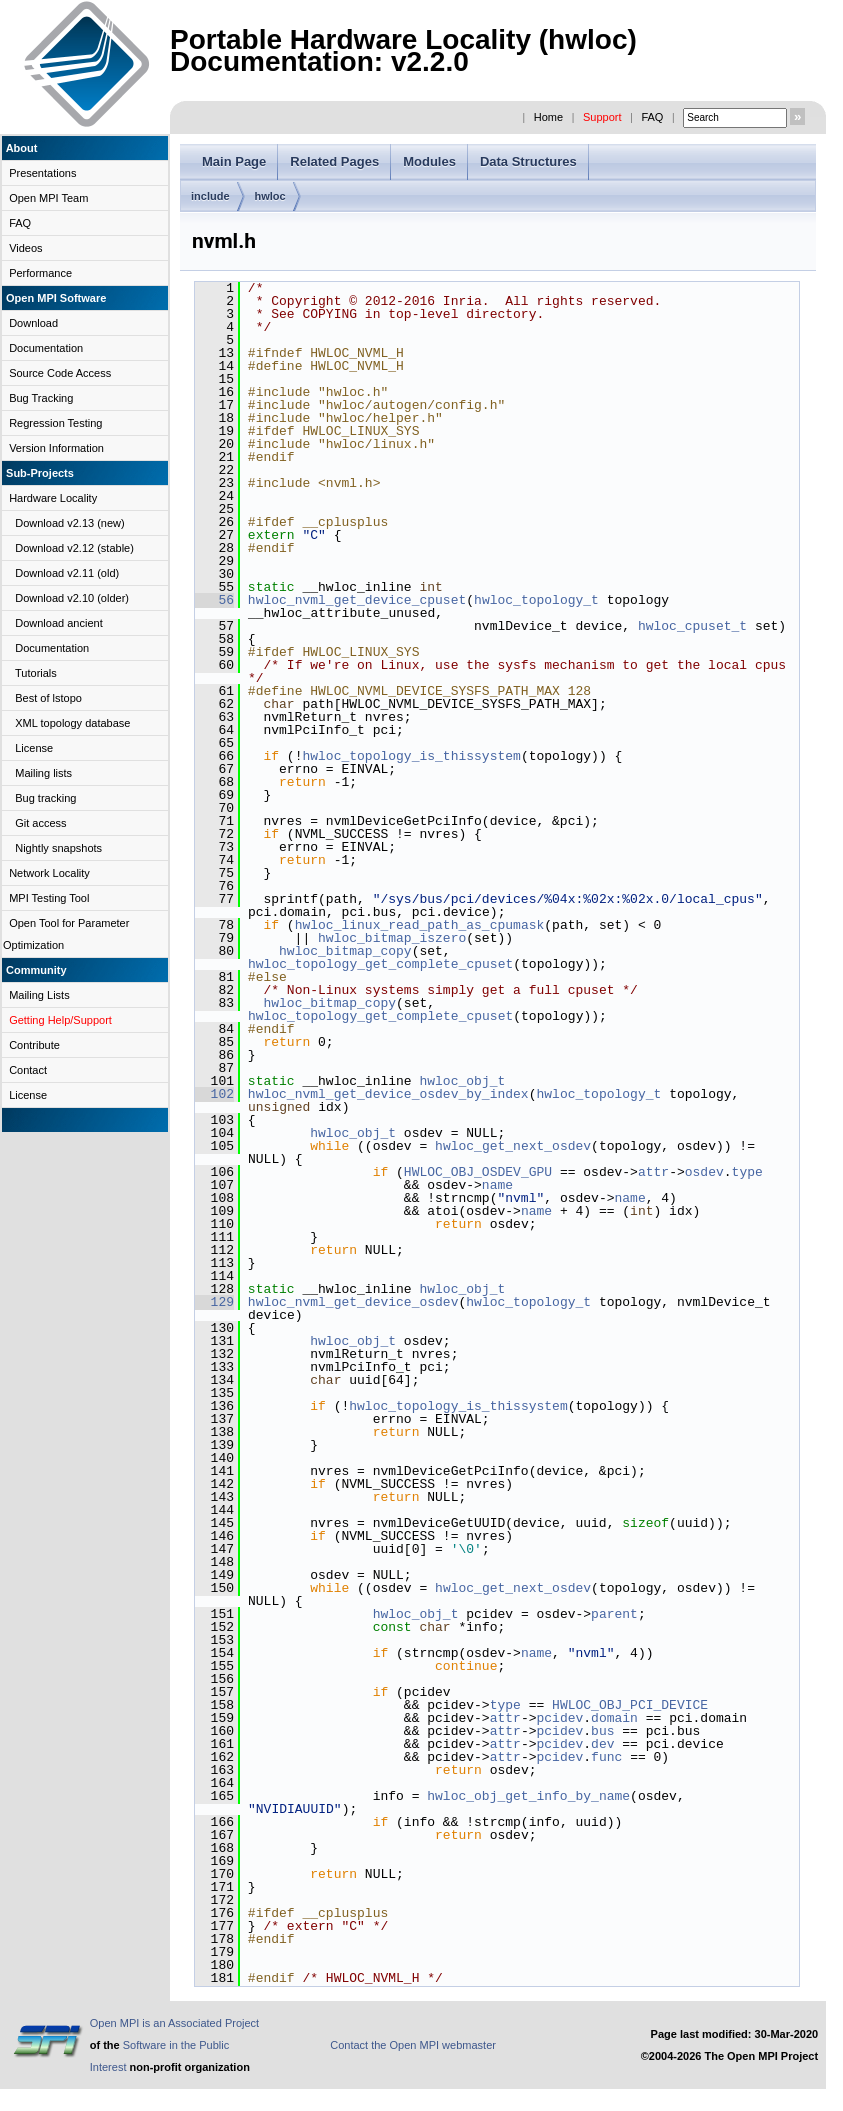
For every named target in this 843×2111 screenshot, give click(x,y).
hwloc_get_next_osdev (513, 1146)
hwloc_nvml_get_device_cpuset (357, 600)
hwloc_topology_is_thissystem (411, 756)
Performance (40, 273)
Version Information (56, 448)
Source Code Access (60, 373)
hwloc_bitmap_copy (345, 951)
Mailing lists (43, 773)
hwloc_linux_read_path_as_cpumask (420, 925)
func (606, 1757)
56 (214, 600)
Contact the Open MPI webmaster (413, 2045)
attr (653, 1172)
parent (614, 1614)
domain (614, 1718)
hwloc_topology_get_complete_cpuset (380, 964)
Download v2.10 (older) (72, 598)
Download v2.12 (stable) (74, 548)
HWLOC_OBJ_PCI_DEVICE (630, 1705)
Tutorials (36, 673)
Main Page (234, 161)
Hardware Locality (53, 498)
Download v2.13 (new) (69, 523)
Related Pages (334, 161)
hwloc (270, 196)
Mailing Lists (39, 995)
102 (214, 1094)
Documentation (46, 348)
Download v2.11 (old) (67, 573)
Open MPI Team (48, 198)
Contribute (34, 1045)
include (210, 196)
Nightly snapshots (58, 848)
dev (602, 1744)
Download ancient (58, 623)
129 (214, 1302)
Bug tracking (45, 798)
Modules (429, 161)
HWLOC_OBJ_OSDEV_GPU (478, 1172)
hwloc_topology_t (536, 600)
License (34, 748)
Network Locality (49, 873)
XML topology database (72, 723)
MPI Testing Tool (49, 898)
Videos (25, 248)
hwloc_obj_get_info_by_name (528, 1796)
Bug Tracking (41, 398)
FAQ (652, 117)
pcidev (559, 1718)
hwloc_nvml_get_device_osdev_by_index (388, 1094)
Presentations (42, 173)
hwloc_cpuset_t (692, 626)
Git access (40, 823)
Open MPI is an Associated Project (174, 2023)
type (747, 1172)
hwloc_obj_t (462, 1081)
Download (33, 323)
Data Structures (528, 161)
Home (548, 117)
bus (602, 1731)
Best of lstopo (48, 698)
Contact (28, 1070)
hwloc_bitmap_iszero (392, 938)
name (497, 1185)
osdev (704, 1172)
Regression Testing (55, 423)
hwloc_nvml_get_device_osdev (353, 1302)
